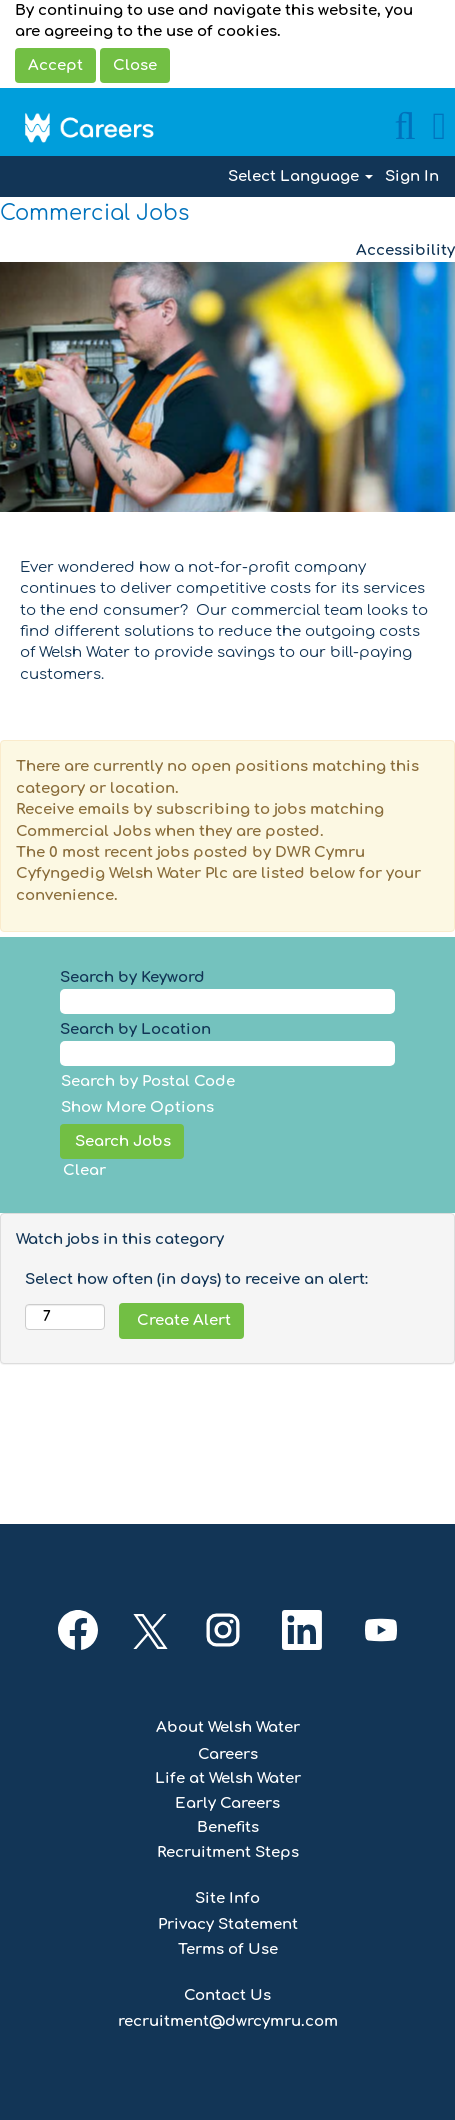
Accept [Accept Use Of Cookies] (55, 65)
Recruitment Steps (228, 1852)
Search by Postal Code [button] (148, 1081)
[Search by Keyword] (227, 1001)
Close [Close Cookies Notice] (135, 65)
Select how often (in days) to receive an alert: (196, 1279)
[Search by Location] (227, 1053)
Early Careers (227, 1803)
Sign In (412, 176)
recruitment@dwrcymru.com (228, 2021)
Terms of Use (228, 1949)
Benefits (228, 1827)
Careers (228, 1754)
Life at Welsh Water (228, 1778)
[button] (439, 126)
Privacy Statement (228, 1924)
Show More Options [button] (137, 1107)
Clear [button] (84, 1170)
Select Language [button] (300, 176)
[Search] (405, 126)
